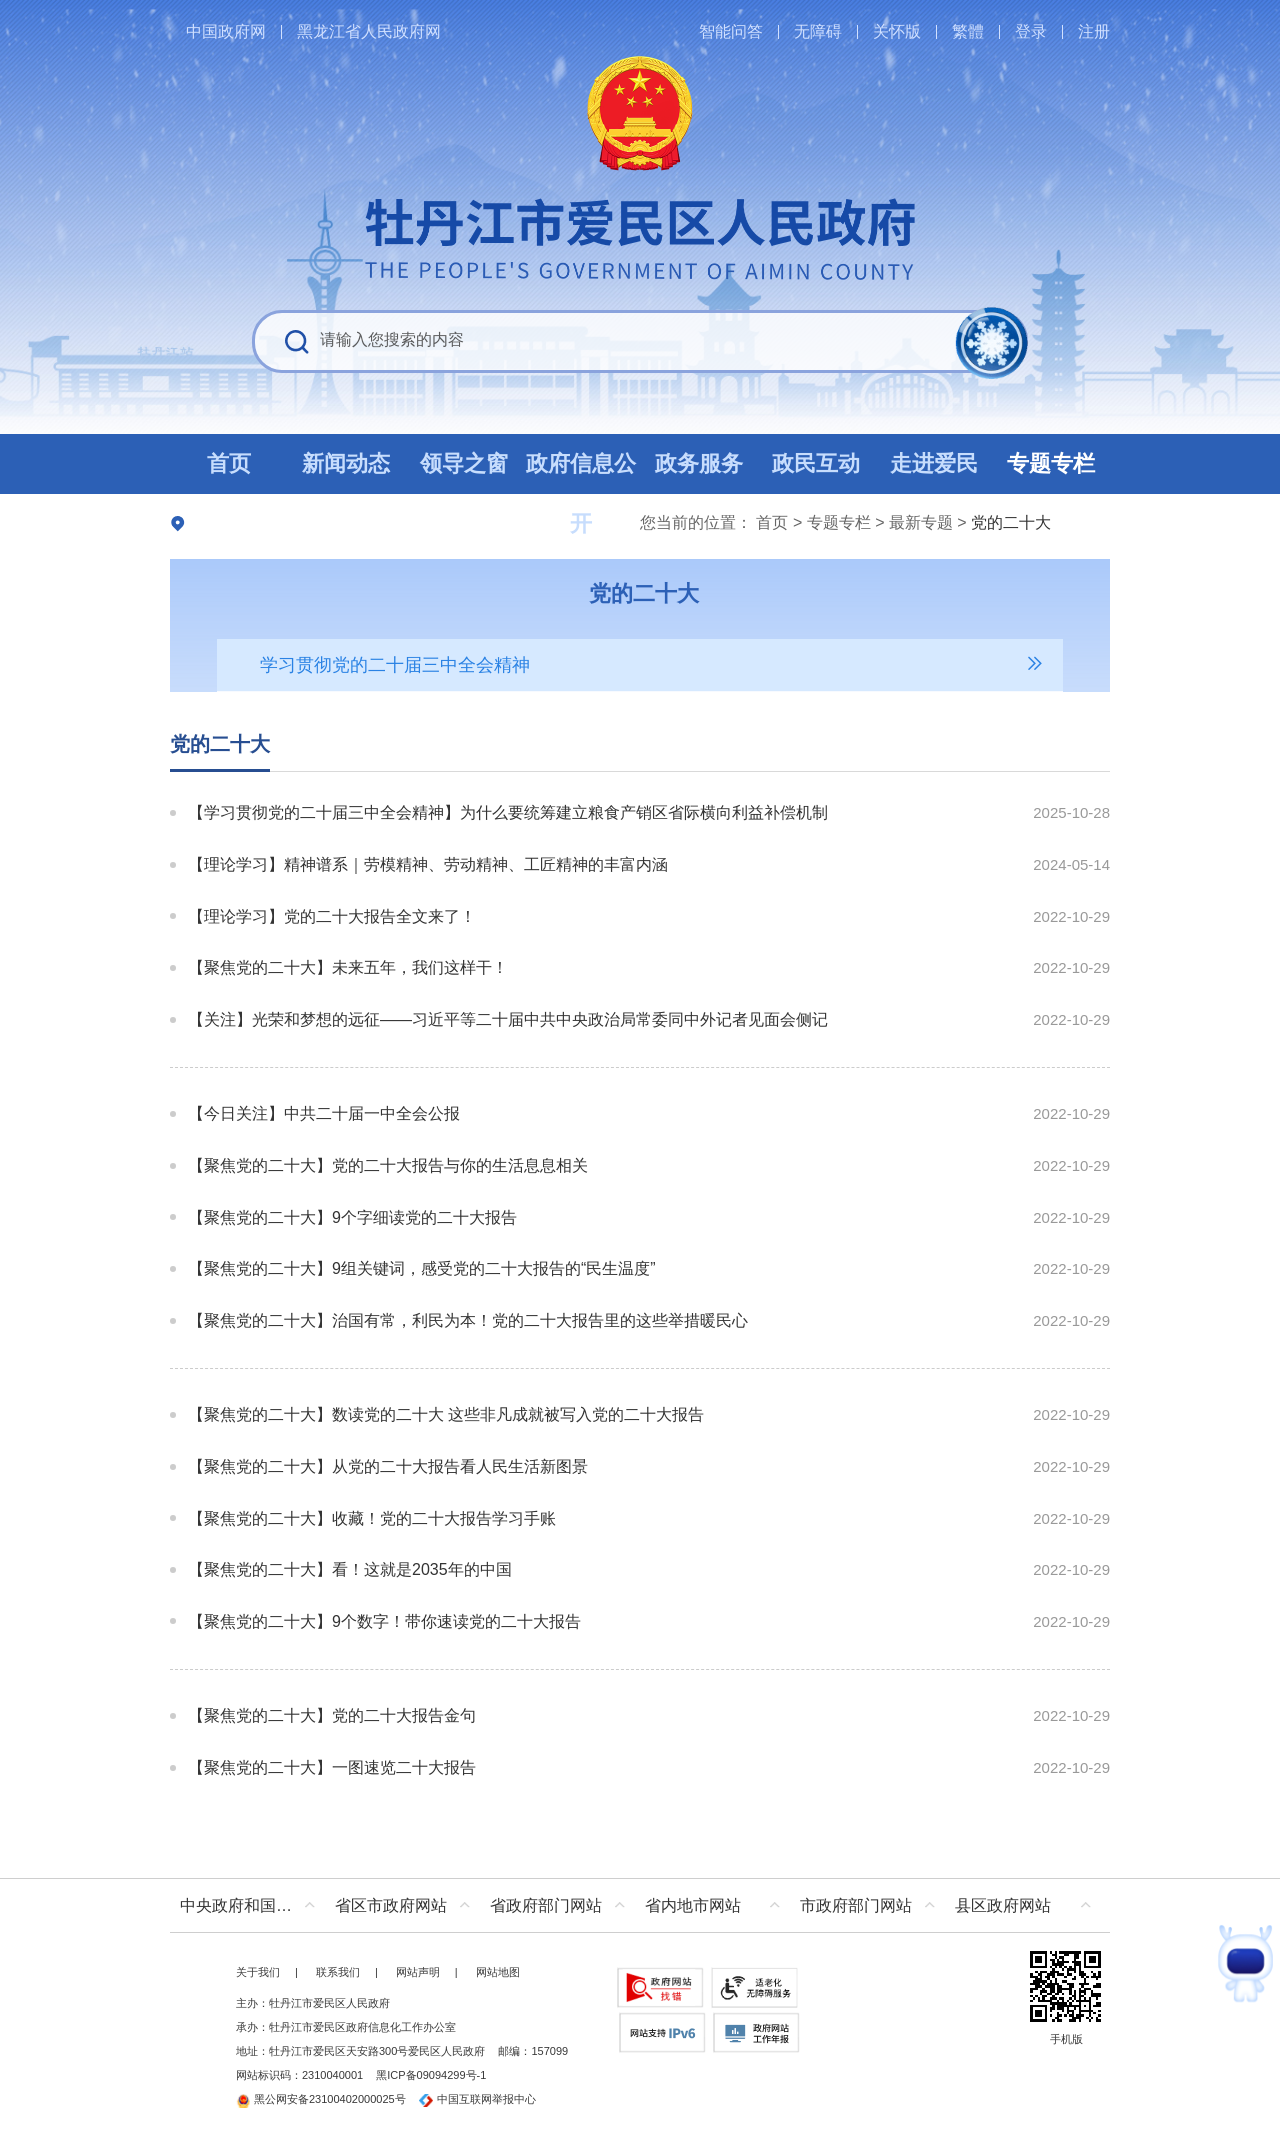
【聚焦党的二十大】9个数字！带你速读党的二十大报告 (384, 1621)
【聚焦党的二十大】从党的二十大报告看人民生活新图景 (388, 1466)
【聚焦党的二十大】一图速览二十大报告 (332, 1767)
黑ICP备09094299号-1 (431, 2075)
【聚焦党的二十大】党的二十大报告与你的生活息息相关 (388, 1165)
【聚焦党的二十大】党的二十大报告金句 (332, 1715)
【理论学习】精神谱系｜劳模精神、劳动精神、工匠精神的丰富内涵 (428, 864)
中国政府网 (226, 31)
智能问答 (731, 31)
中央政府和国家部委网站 (252, 1905)
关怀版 (897, 31)
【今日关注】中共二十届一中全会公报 (324, 1113)
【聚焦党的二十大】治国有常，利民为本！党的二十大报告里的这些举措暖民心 (468, 1320)
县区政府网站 (1003, 1905)
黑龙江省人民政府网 (369, 31)
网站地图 (498, 1972)
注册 (1094, 31)
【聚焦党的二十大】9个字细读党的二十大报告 (352, 1217)
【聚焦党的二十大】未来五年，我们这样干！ (348, 967)
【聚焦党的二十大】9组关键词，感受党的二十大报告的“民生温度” (422, 1268)
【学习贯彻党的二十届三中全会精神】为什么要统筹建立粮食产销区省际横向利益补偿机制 (508, 812)
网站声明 (418, 1972)
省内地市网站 (693, 1905)
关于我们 (258, 1972)
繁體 (968, 31)
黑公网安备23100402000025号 (321, 2099)
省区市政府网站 (391, 1905)
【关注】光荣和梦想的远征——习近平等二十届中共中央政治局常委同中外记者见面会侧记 (508, 1019)
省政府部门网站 (546, 1905)
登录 (1031, 31)
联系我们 (338, 1972)
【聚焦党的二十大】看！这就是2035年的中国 (350, 1569)
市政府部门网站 (856, 1905)
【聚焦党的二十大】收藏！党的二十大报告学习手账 (372, 1518)
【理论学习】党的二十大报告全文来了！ (332, 916)
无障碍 (818, 31)
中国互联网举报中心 (477, 2099)
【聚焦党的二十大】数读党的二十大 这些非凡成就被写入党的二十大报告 (446, 1414)
